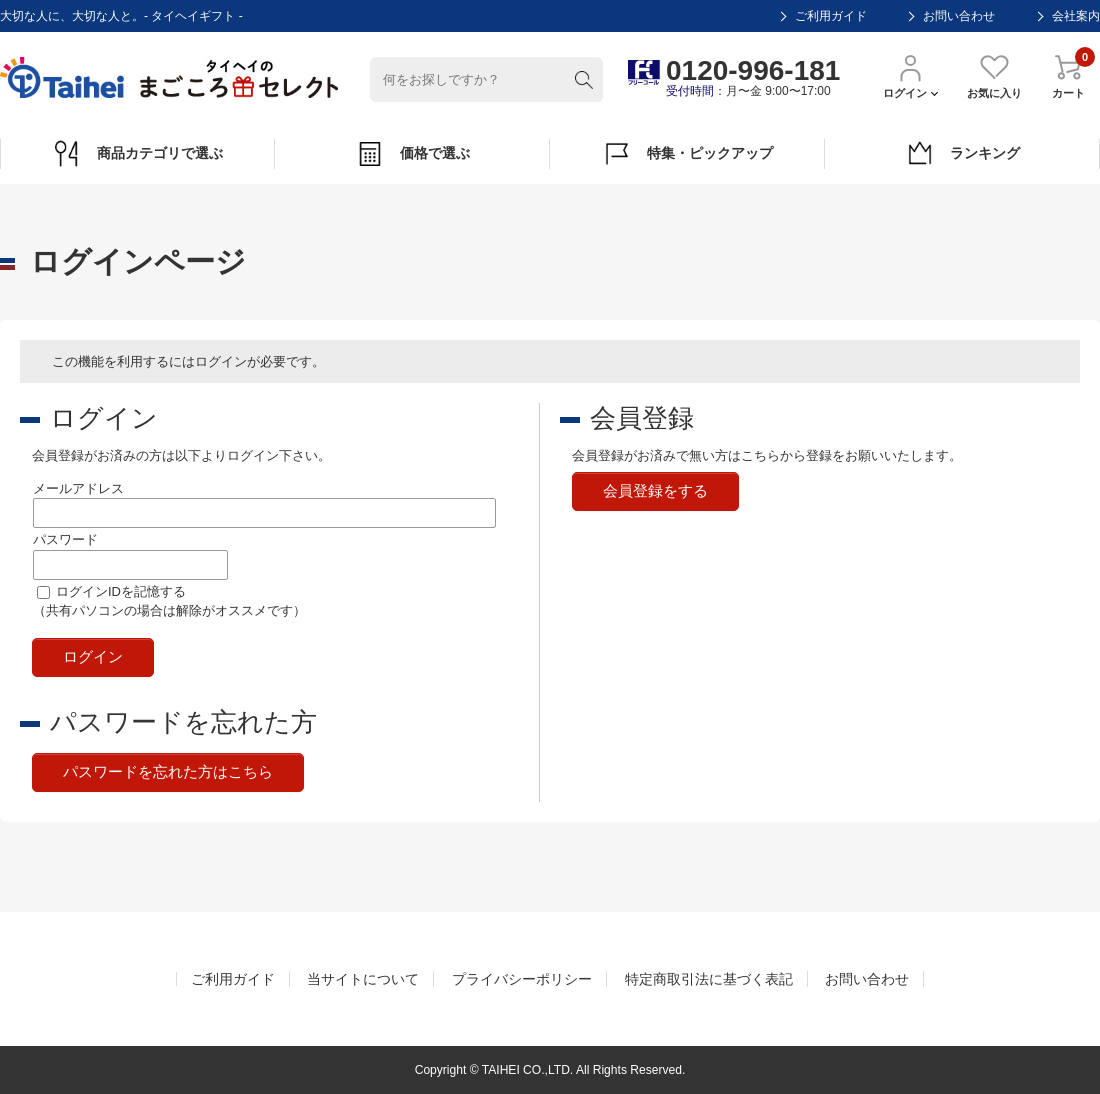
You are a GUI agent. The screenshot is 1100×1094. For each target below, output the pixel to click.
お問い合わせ (959, 16)
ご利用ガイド (831, 16)
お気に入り (994, 75)
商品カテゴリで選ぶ (137, 154)
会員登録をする (655, 490)
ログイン (910, 75)
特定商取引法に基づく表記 (709, 979)
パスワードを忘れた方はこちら (168, 771)
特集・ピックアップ (687, 154)
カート (1068, 75)
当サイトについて (363, 979)
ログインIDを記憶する (121, 591)
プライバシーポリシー (522, 979)
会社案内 (1076, 16)
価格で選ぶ (412, 154)
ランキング (962, 154)
